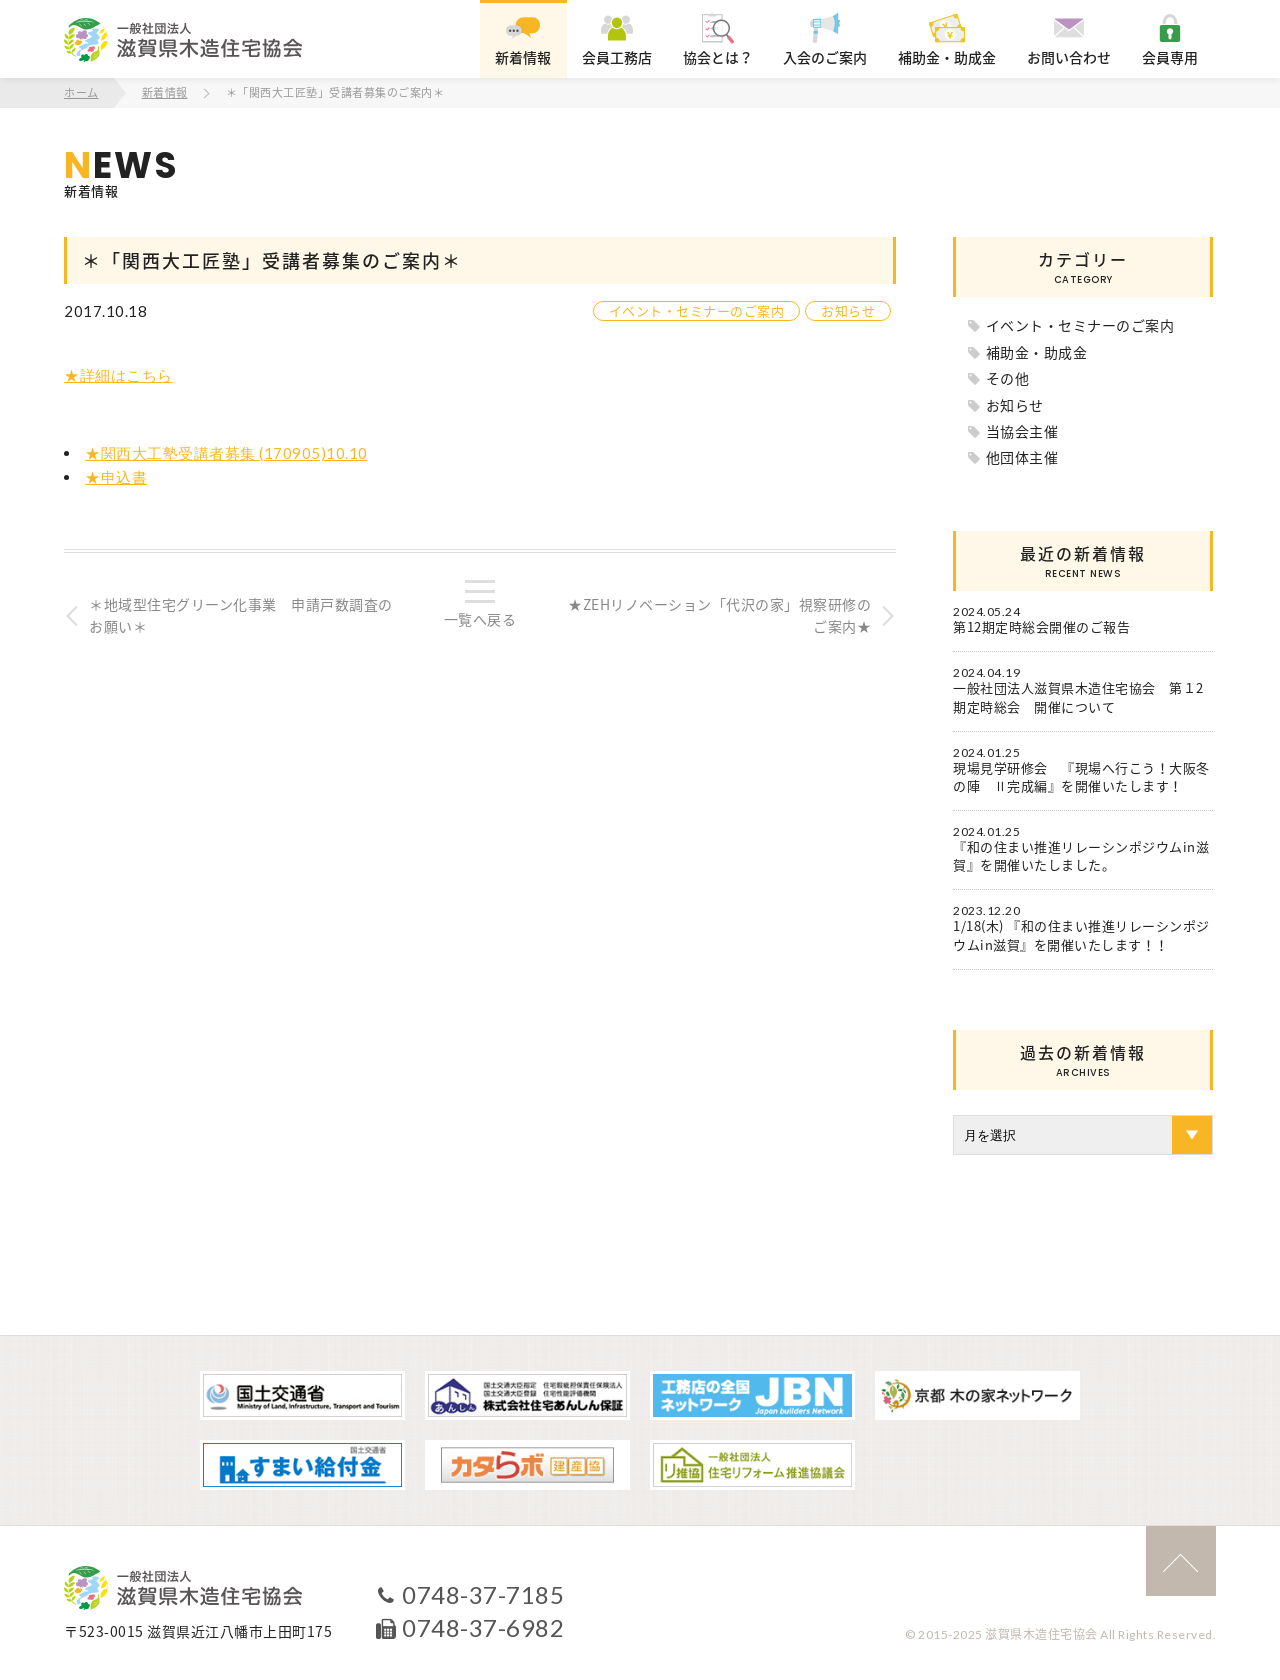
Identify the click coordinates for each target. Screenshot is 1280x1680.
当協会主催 (1022, 431)
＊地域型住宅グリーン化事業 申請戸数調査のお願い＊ (241, 615)
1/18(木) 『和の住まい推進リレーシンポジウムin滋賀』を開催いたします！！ (1081, 935)
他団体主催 (1022, 457)
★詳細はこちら (118, 375)
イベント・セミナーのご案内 (697, 310)
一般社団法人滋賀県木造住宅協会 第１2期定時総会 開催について (1078, 697)
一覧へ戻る (480, 619)
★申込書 (116, 477)
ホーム (81, 92)
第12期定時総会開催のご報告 (1041, 627)
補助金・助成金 (1037, 352)
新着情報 (165, 92)
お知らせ (848, 310)
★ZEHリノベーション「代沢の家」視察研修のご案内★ (719, 615)
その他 (1008, 378)
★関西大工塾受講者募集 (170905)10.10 (226, 453)
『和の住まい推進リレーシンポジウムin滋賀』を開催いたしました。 (1081, 856)
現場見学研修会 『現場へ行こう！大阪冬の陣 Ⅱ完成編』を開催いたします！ (1081, 777)
